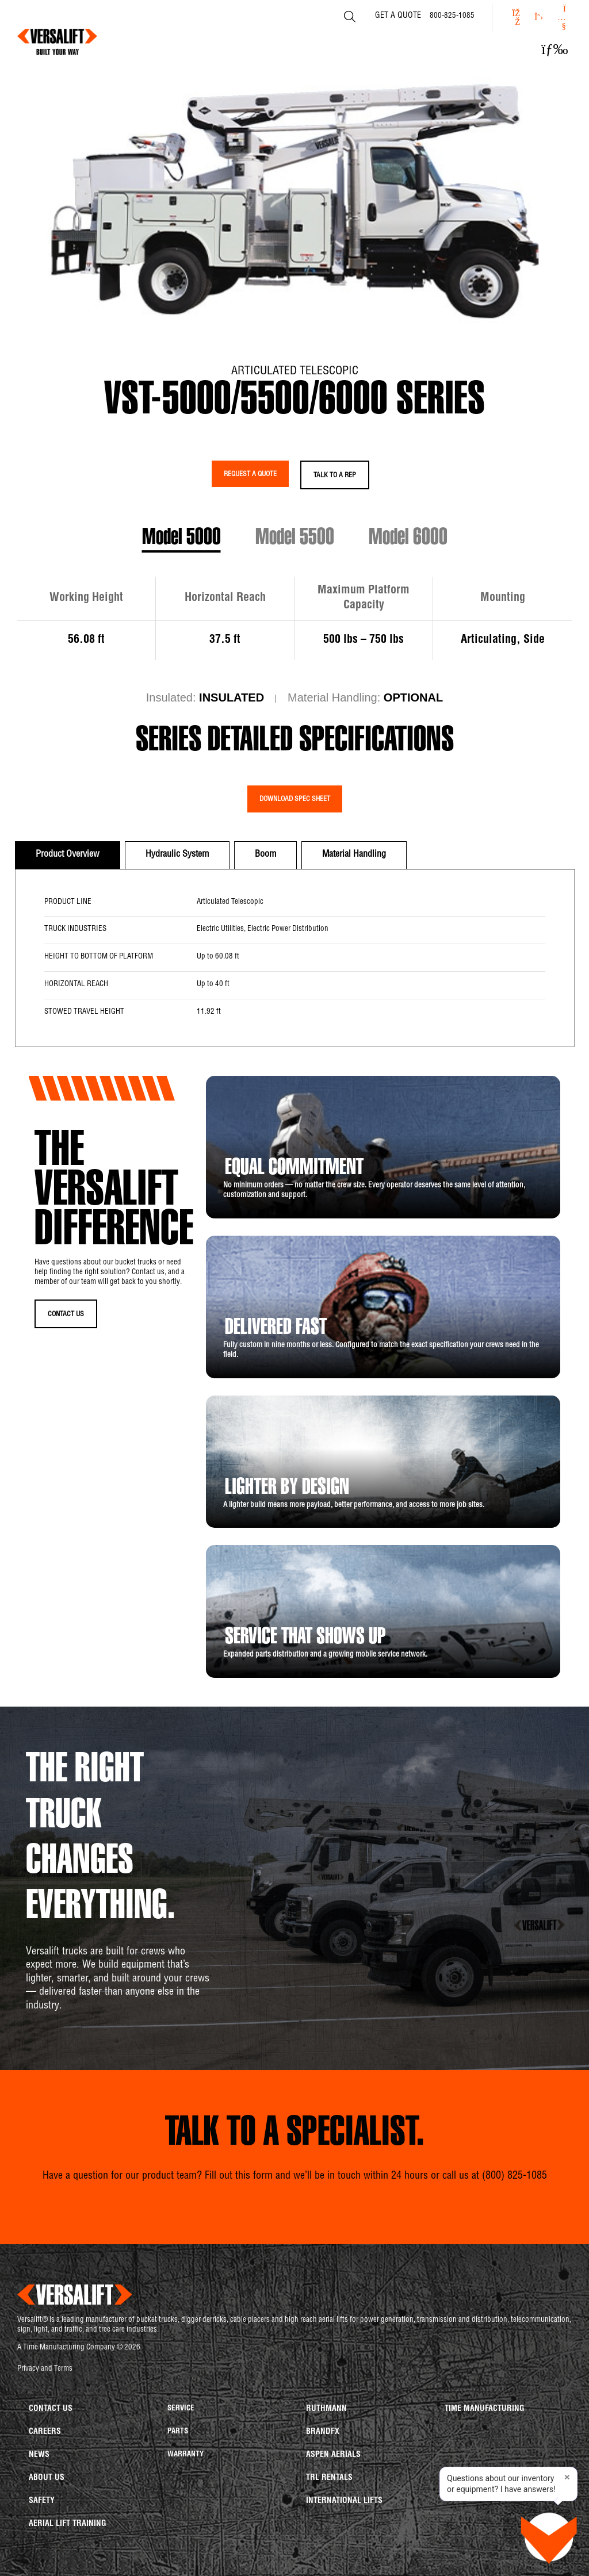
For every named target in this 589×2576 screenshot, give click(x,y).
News (39, 2455)
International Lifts (344, 2501)
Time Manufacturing (485, 2409)
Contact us (50, 2409)
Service (180, 2409)
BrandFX (322, 2432)
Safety (42, 2501)
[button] (555, 49)
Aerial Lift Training (67, 2524)
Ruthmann (326, 2409)
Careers (45, 2432)
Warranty (185, 2455)
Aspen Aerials (333, 2455)
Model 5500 (294, 538)
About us (46, 2478)
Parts (177, 2432)
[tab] (67, 855)
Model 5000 (181, 538)
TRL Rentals (329, 2478)
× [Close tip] (566, 2477)
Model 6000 (408, 538)
